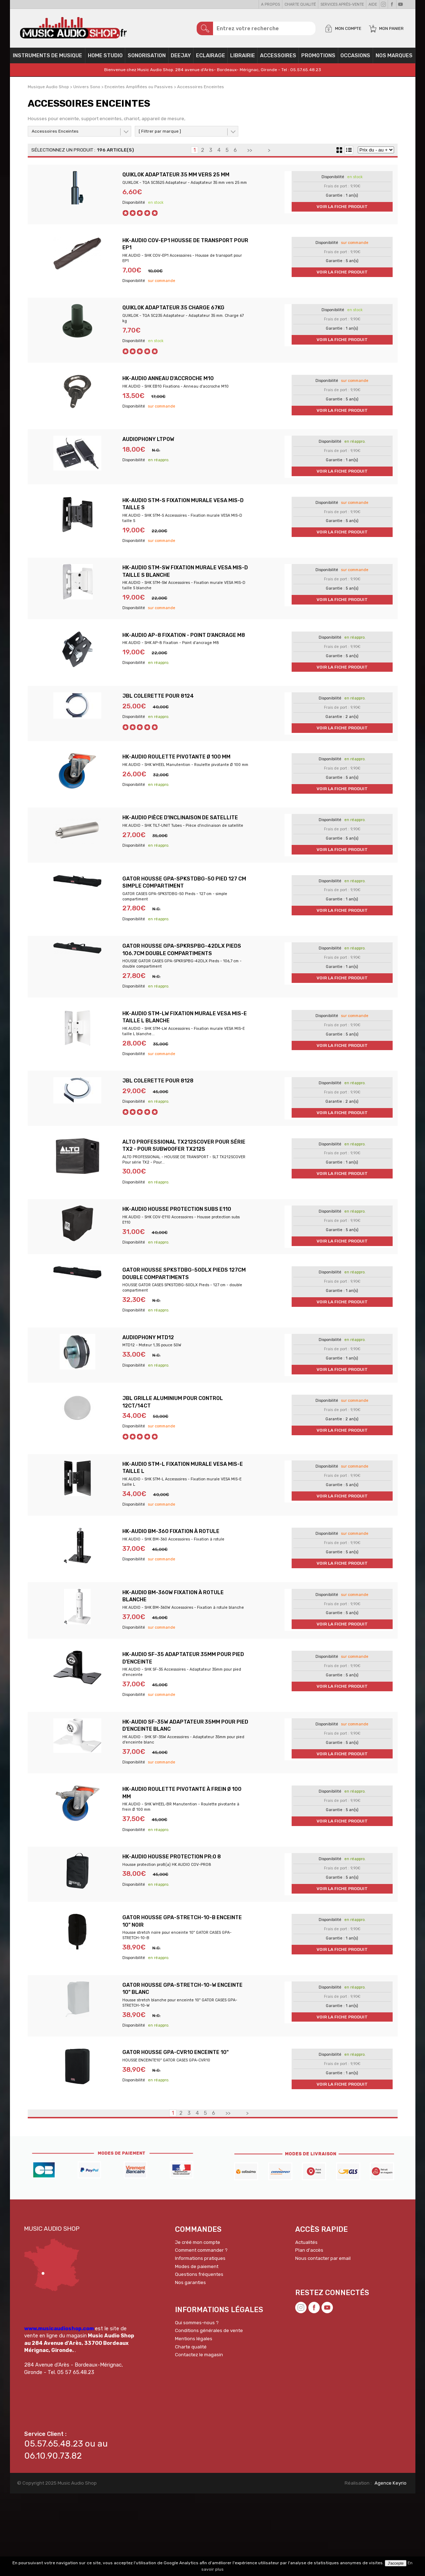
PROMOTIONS (318, 59)
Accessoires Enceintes (55, 134)
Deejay (181, 59)
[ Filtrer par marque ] (160, 134)
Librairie (242, 59)
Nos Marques (394, 59)
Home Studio (105, 59)
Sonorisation (147, 59)
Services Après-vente (342, 4)
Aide (372, 4)
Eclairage (210, 59)
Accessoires (278, 59)
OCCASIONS (355, 59)
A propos (270, 4)
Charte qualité (300, 4)
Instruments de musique (47, 59)
